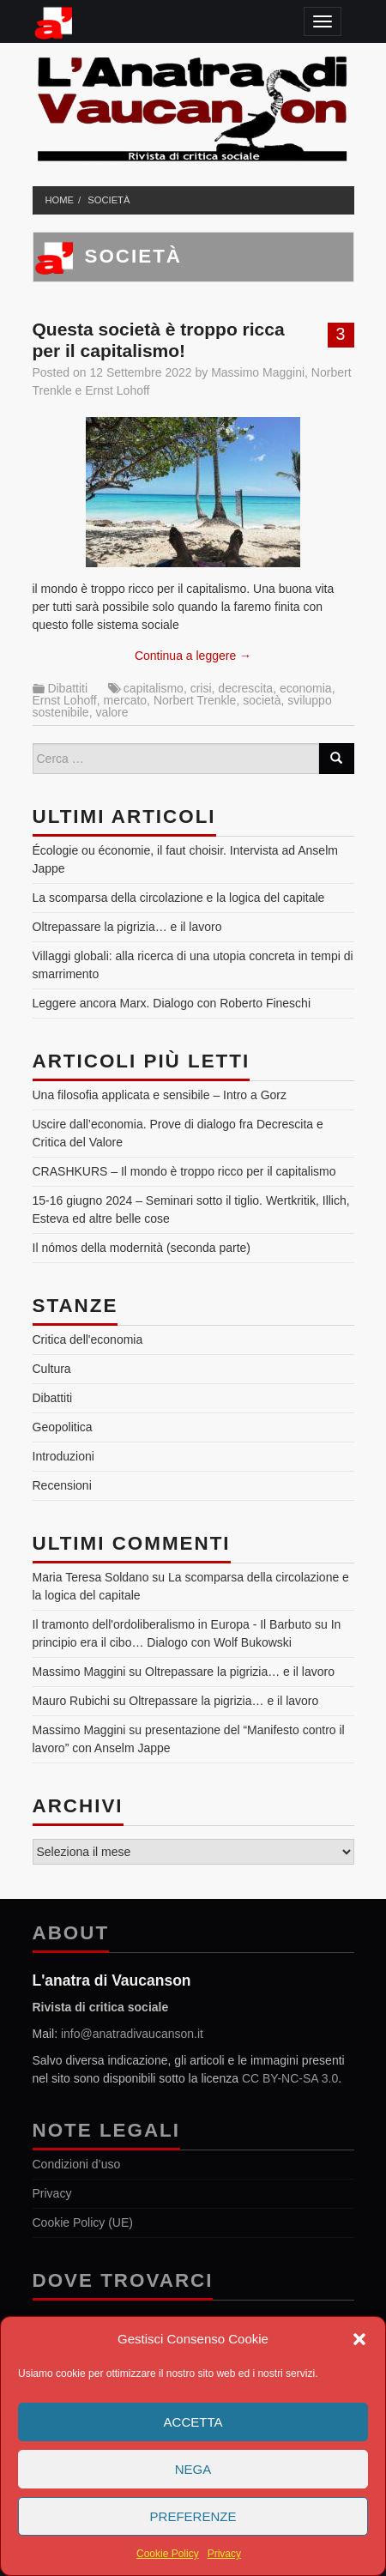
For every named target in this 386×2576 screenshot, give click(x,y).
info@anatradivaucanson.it (132, 2034)
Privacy (224, 2554)
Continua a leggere (193, 655)
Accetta (193, 2422)
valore (111, 712)
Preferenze (193, 2516)
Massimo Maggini (258, 372)
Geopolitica (63, 1427)
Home (60, 200)
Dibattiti (67, 688)
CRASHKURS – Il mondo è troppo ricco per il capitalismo (184, 1171)
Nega (193, 2469)
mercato (126, 700)
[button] (359, 2339)
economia (306, 688)
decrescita (245, 688)
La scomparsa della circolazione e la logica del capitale (179, 897)
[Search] (336, 758)
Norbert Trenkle (195, 700)
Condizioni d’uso (77, 2164)
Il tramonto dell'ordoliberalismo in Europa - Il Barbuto (172, 1624)
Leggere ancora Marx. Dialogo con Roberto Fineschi (172, 1003)
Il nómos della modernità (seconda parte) (141, 1248)
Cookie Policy (167, 2554)
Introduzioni (63, 1456)
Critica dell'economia (88, 1339)
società (108, 200)
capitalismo (154, 688)
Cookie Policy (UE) (83, 2222)
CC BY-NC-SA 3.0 (290, 2078)
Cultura (52, 1369)
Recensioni (62, 1485)
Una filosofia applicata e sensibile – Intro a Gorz (160, 1095)
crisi (201, 688)
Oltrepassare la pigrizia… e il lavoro (127, 927)
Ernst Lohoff (117, 390)
